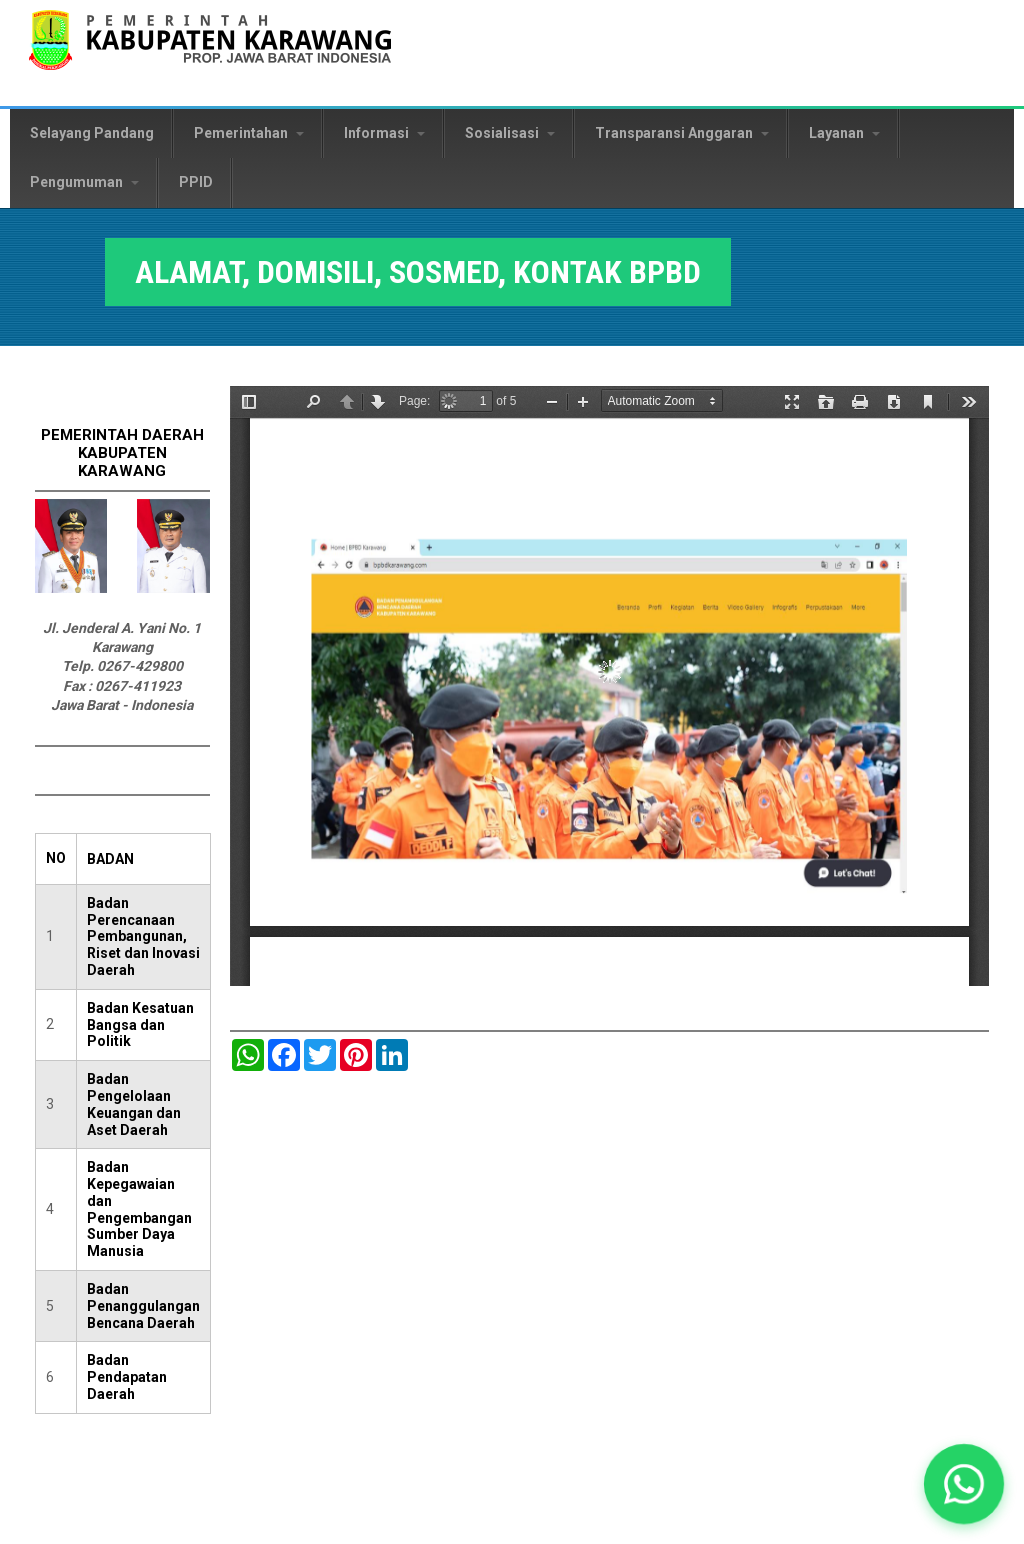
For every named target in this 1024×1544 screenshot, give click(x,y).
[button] (963, 1483)
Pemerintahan (249, 133)
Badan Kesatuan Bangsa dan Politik (140, 1025)
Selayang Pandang (92, 133)
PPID (196, 182)
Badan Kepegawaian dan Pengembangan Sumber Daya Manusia (139, 1209)
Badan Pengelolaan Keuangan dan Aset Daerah (134, 1104)
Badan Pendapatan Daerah (127, 1377)
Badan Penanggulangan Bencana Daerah (143, 1306)
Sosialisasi (510, 133)
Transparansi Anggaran (682, 133)
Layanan (844, 133)
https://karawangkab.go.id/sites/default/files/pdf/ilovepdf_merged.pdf (609, 686)
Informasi (384, 133)
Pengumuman (84, 182)
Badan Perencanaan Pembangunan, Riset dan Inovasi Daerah (143, 936)
